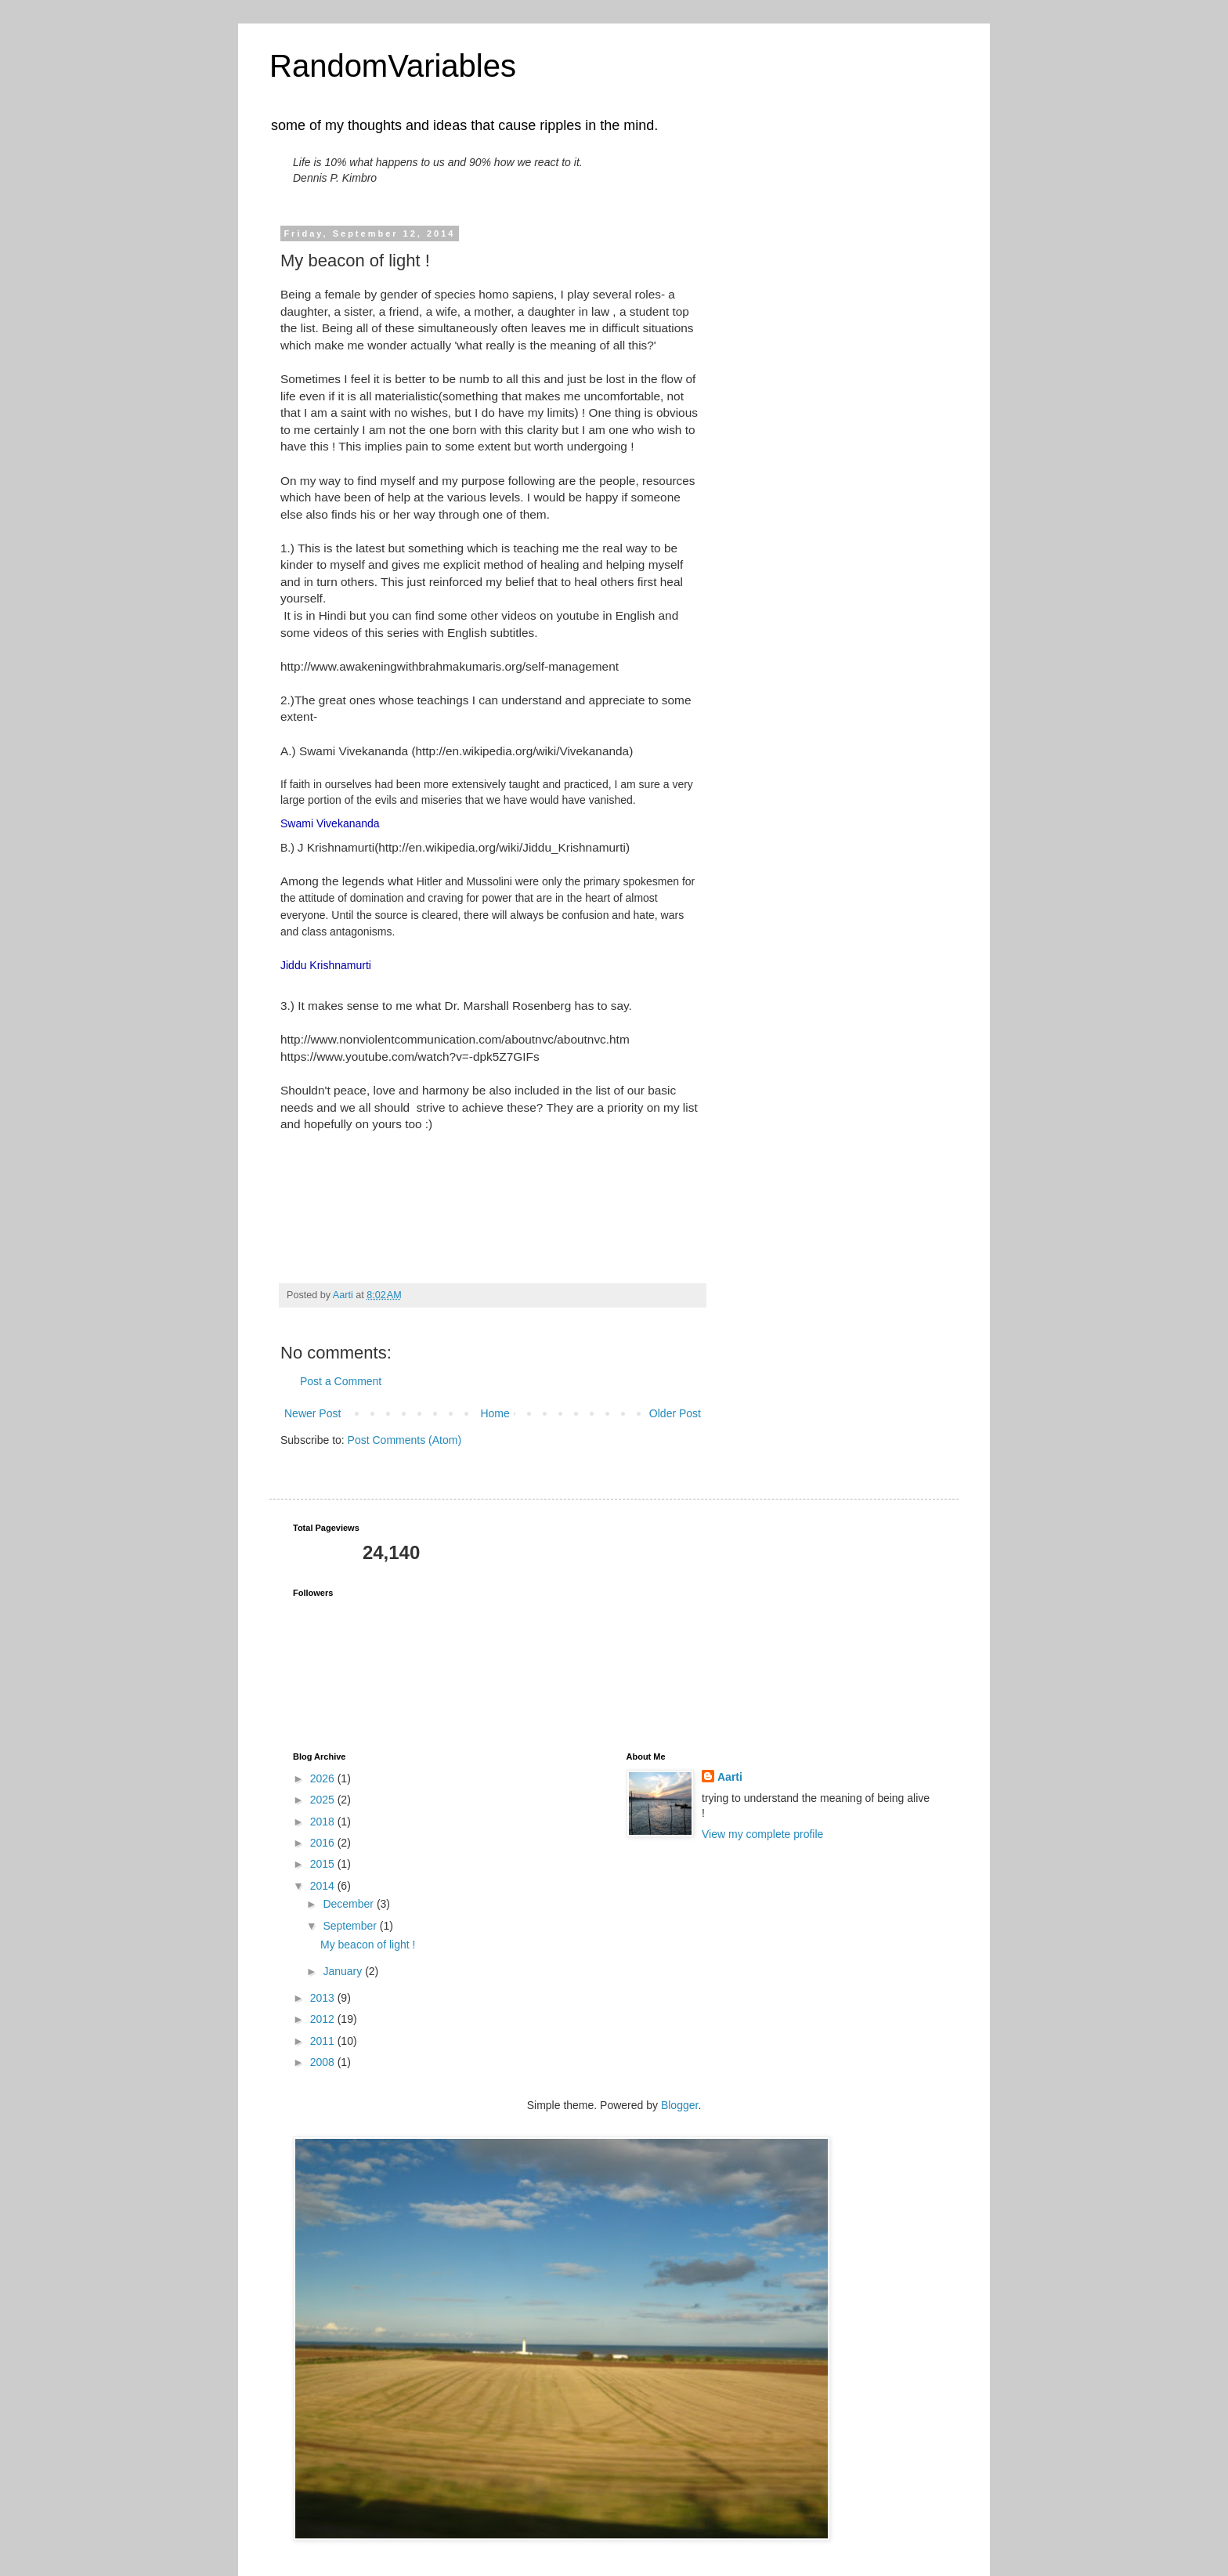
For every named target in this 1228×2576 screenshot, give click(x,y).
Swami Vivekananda (330, 823)
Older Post (675, 1413)
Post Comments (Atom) (404, 1440)
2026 (324, 1778)
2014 (324, 1886)
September (351, 1925)
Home (494, 1413)
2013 (324, 1998)
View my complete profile (762, 1834)
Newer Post (312, 1413)
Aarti (729, 1777)
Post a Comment (340, 1381)
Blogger (679, 2105)
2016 (324, 1842)
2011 (324, 2041)
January (344, 1971)
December (349, 1904)
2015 (324, 1864)
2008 (324, 2062)
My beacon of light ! (367, 1944)
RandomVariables (392, 66)
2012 (324, 2019)
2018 (324, 1821)
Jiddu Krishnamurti (325, 965)
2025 (324, 1799)
